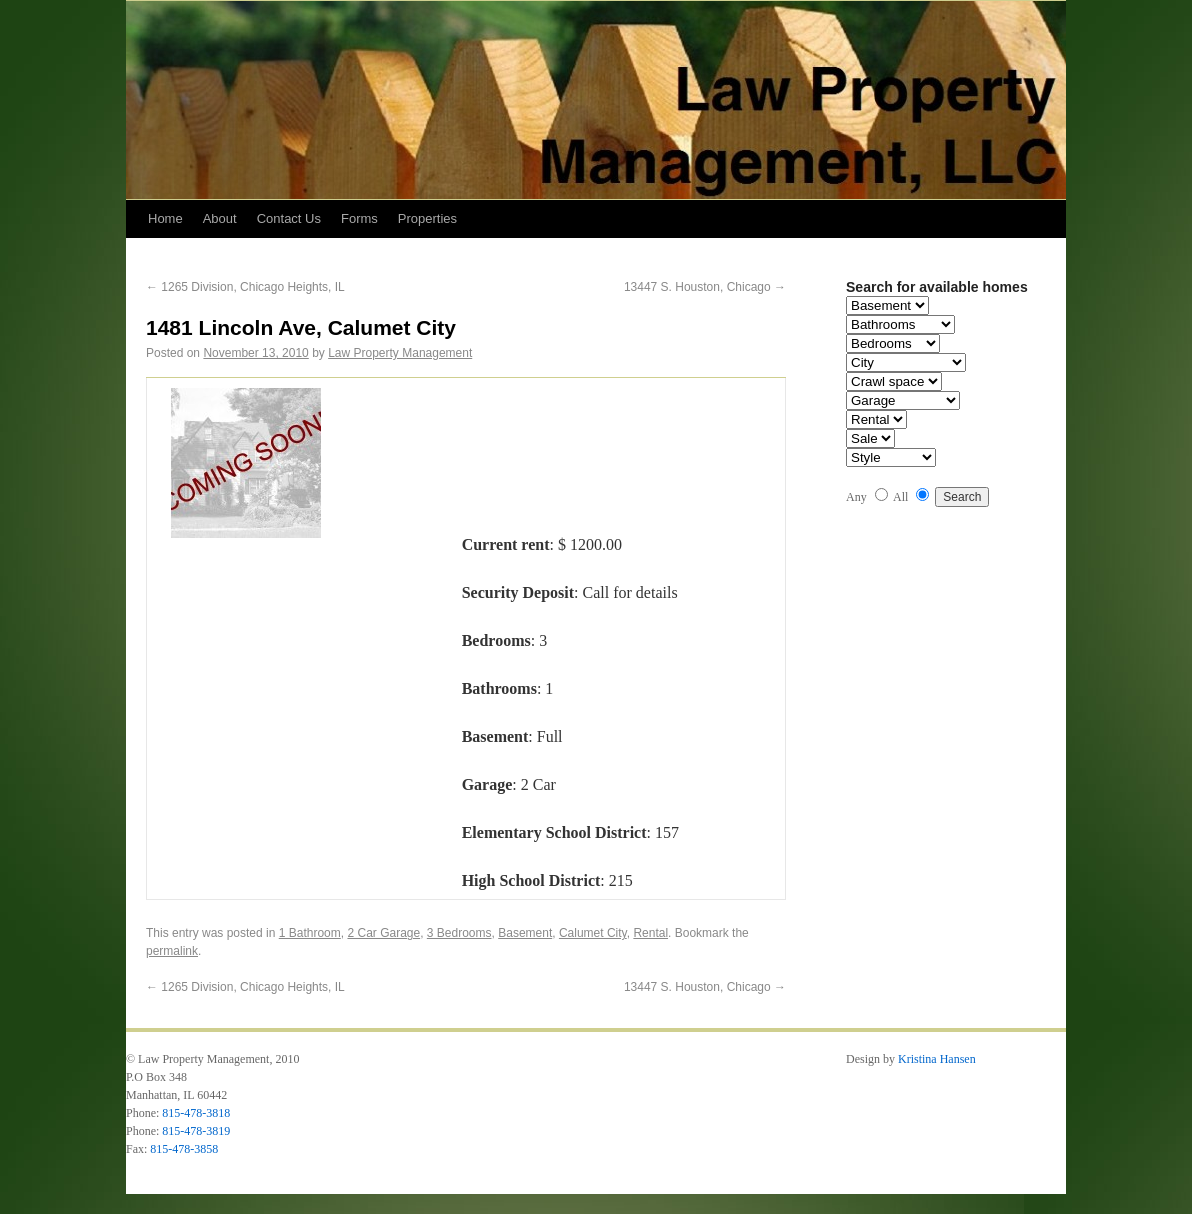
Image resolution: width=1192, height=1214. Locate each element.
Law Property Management (400, 353)
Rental (650, 933)
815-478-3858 (184, 1149)
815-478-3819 (196, 1131)
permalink (172, 951)
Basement (525, 933)
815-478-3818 (196, 1113)
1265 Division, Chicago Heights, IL (245, 287)
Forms (359, 218)
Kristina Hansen (937, 1059)
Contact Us (289, 218)
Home (165, 218)
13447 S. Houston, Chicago (705, 287)
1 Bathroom (310, 933)
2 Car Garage (383, 933)
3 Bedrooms (459, 933)
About (220, 218)
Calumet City (593, 933)
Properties (427, 218)
